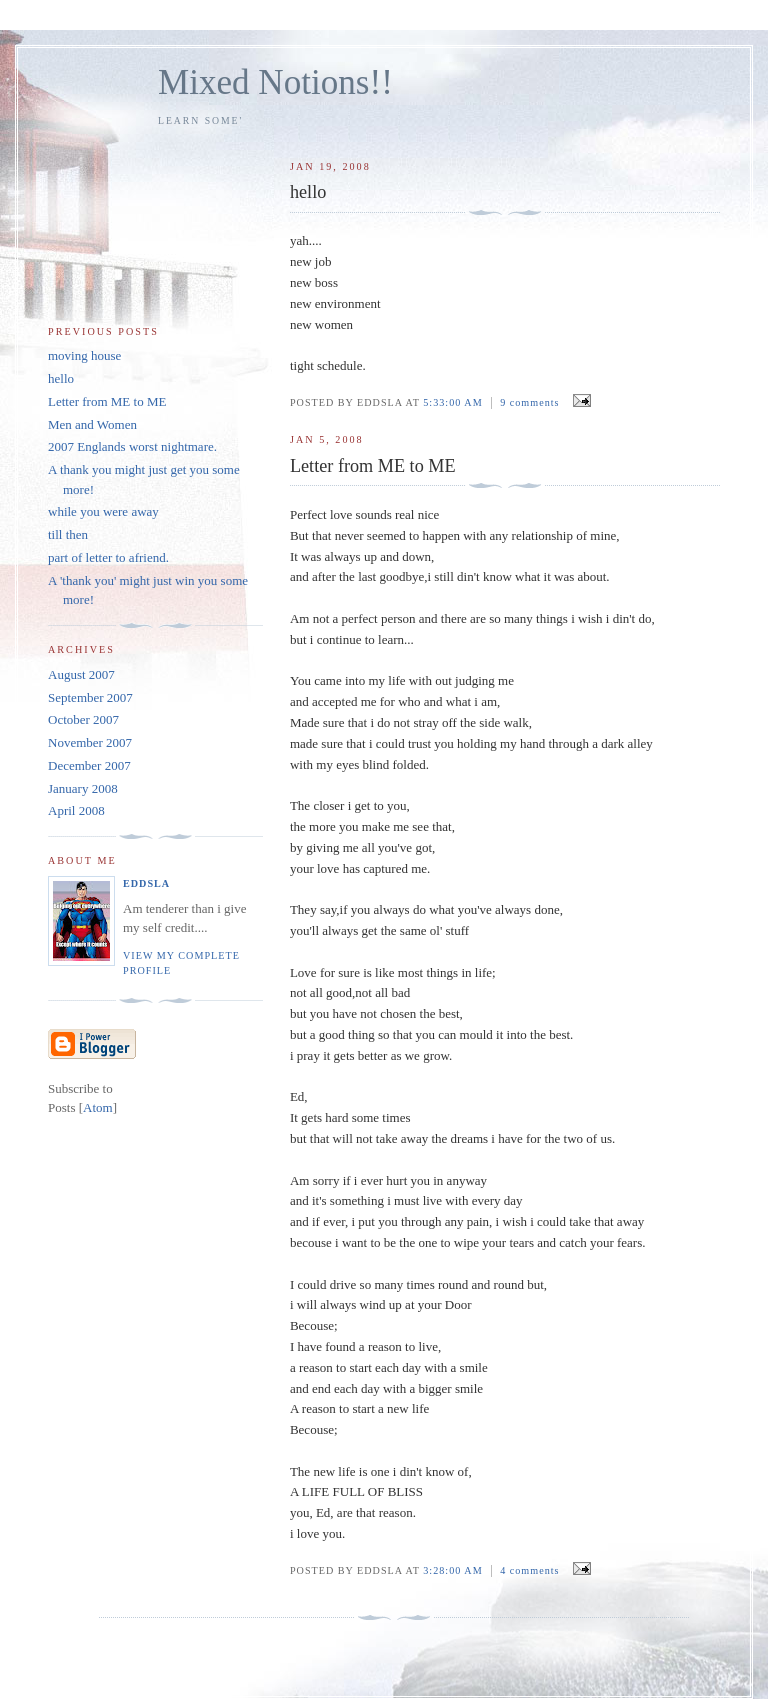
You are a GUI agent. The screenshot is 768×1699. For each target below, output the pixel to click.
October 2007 (83, 719)
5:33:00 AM (454, 402)
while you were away (103, 511)
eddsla (146, 883)
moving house (84, 355)
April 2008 (76, 810)
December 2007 (89, 765)
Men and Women (92, 424)
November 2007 (90, 742)
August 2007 (81, 674)
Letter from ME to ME (107, 401)
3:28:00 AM (454, 1570)
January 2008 (83, 788)
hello (61, 378)
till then (68, 534)
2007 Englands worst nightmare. (132, 446)
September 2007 (90, 697)
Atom (98, 1107)
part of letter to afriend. (108, 557)
